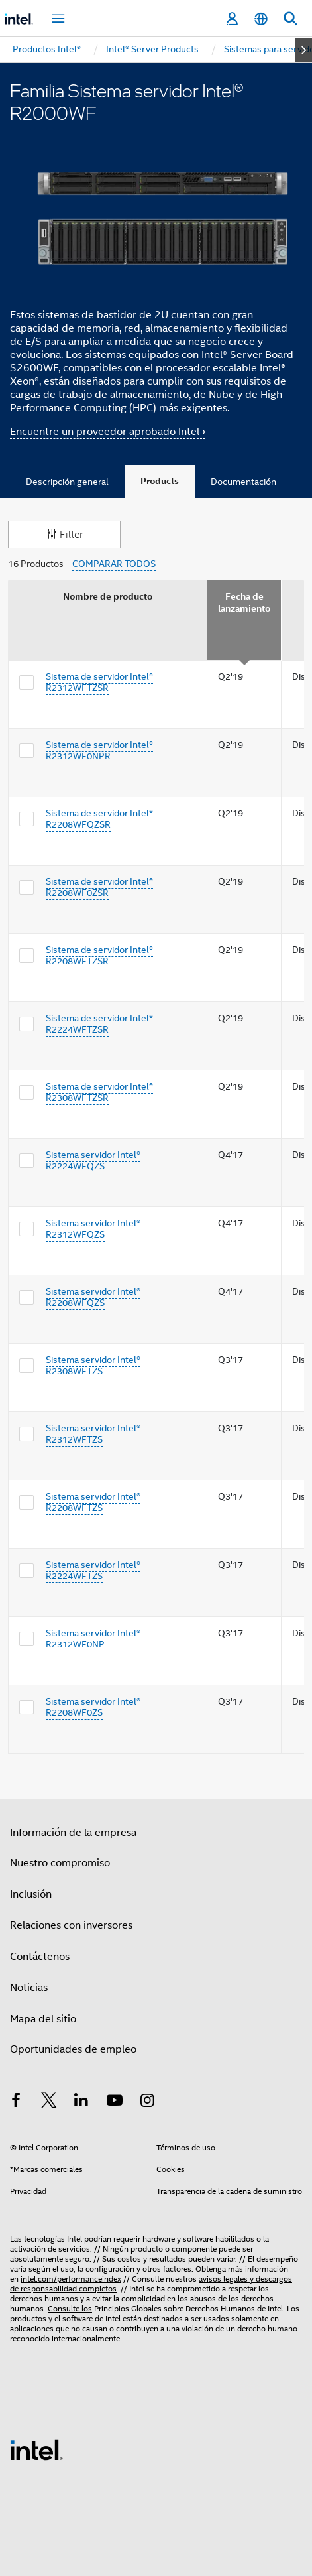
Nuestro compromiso (60, 1863)
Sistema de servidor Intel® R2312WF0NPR (99, 751)
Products (159, 481)
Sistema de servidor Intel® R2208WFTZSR (99, 956)
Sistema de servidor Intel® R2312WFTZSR (99, 682)
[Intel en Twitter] (49, 2102)
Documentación (243, 481)
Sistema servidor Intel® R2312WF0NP (93, 1639)
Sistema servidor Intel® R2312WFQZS (93, 1229)
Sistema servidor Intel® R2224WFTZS (93, 1570)
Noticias (29, 1987)
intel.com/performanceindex (71, 2279)
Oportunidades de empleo (73, 2049)
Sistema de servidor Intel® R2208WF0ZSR (99, 887)
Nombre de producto (107, 596)
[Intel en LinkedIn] (81, 2102)
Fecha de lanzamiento (244, 602)
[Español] (261, 19)
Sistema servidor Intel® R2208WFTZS (93, 1502)
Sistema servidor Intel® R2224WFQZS (93, 1161)
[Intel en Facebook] (16, 2102)
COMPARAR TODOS (114, 564)
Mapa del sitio (43, 2019)
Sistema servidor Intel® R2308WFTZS (93, 1366)
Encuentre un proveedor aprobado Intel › (107, 431)
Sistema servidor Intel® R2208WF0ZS (93, 1707)
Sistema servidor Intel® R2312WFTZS (93, 1434)
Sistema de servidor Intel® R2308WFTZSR (99, 1092)
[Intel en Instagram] (147, 2102)
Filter (64, 534)
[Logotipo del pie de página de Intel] (36, 2449)
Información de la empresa (73, 1832)
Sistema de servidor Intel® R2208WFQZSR (99, 819)
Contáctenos (40, 1956)
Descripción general (67, 481)
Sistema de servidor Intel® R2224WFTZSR (99, 1024)
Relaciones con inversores (71, 1925)
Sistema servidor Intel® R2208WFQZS (93, 1297)
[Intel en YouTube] (114, 2102)
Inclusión (31, 1894)
